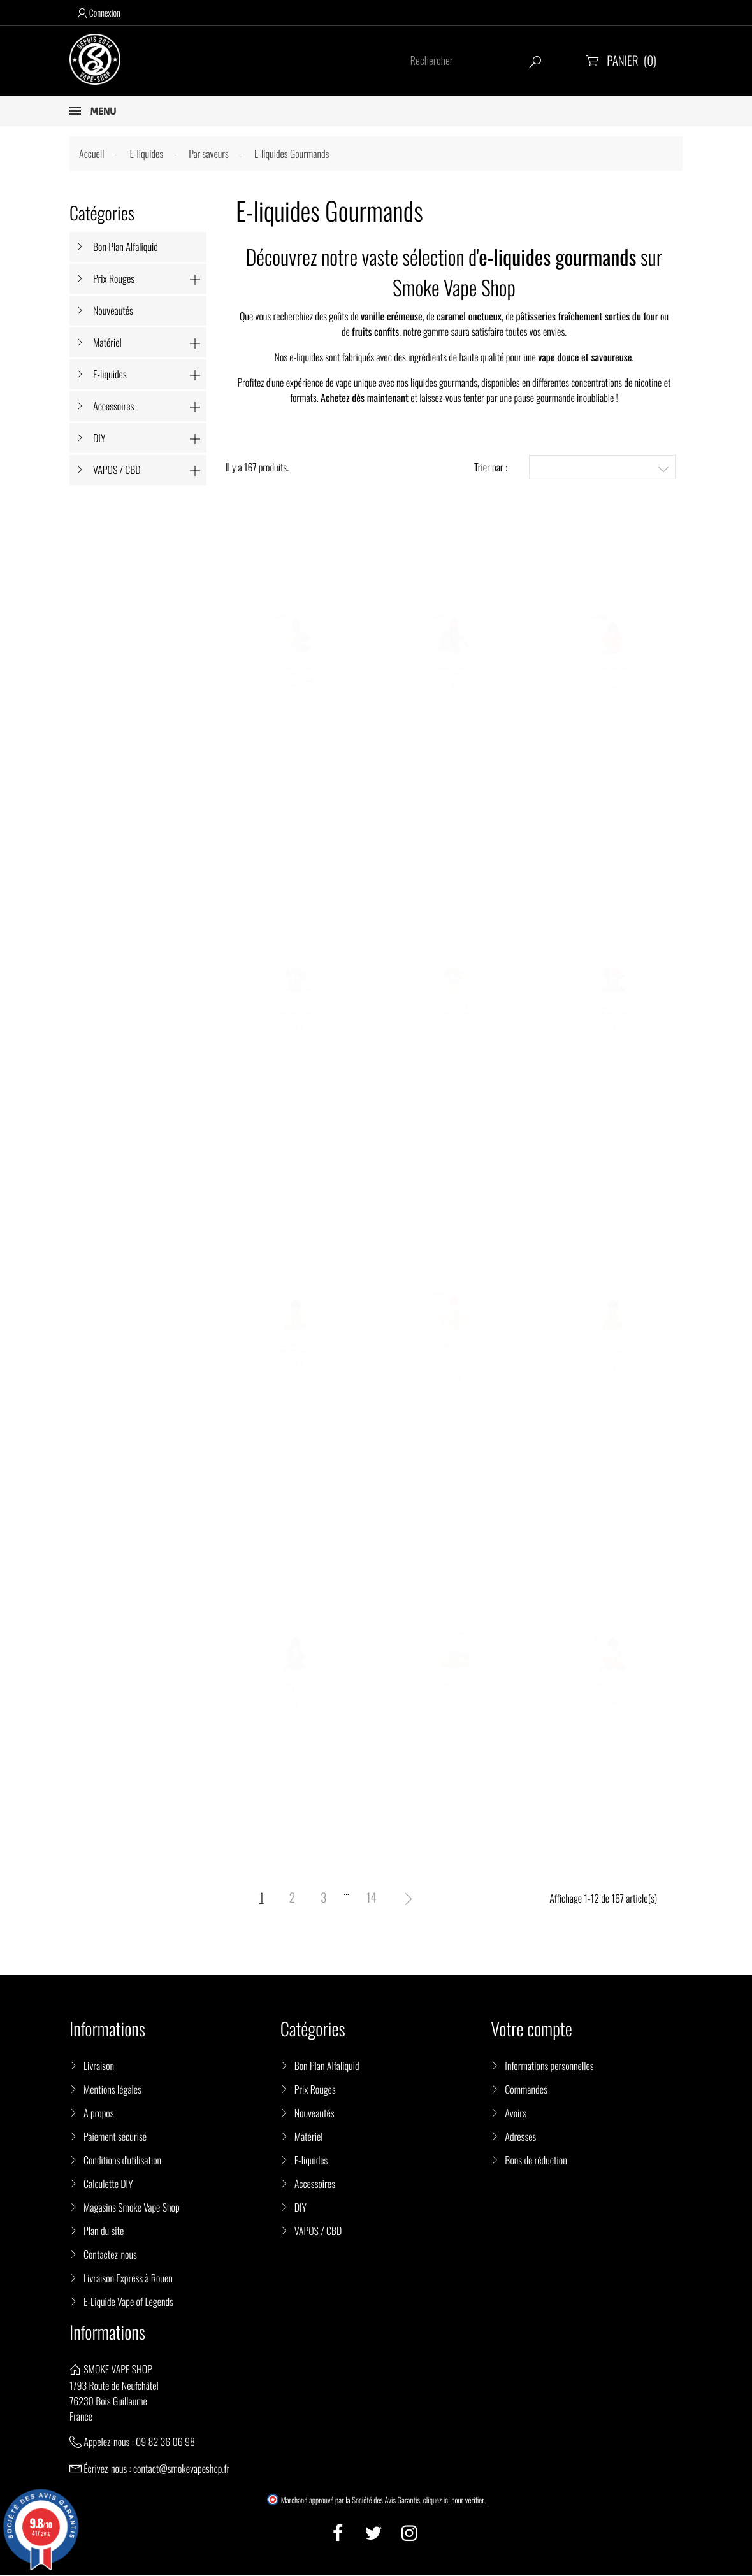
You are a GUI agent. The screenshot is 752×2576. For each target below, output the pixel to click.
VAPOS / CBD (117, 469)
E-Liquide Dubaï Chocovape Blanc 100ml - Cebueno (295, 1355)
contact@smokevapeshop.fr (181, 2469)
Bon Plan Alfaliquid (125, 246)
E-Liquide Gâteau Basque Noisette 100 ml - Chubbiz (295, 1016)
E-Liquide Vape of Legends (128, 2302)
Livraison (98, 2067)
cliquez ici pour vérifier (453, 2501)
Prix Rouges (113, 278)
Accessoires (113, 406)
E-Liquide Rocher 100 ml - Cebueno (295, 1694)
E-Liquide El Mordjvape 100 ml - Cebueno (613, 1694)
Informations (107, 2334)
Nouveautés (113, 310)
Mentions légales (112, 2090)
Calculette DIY (108, 2184)
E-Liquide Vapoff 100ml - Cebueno (612, 677)
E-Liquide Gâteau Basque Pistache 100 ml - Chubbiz (454, 1016)
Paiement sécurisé (115, 2137)
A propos (98, 2114)
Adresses (520, 2137)
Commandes (526, 2090)
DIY (99, 437)
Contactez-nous (110, 2255)
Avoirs (515, 2114)
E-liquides (110, 374)
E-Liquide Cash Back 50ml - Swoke (295, 677)
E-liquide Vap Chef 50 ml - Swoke (454, 1694)
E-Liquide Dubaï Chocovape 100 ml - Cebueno (613, 1355)
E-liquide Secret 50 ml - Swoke (453, 1355)
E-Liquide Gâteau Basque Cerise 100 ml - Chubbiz (612, 1016)
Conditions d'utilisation (122, 2161)
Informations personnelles (549, 2067)
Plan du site (103, 2232)
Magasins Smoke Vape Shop (131, 2208)
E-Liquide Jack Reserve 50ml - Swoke (454, 677)
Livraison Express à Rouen (128, 2279)
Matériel (107, 342)
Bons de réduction (536, 2161)
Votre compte (531, 2030)
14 (371, 1898)
